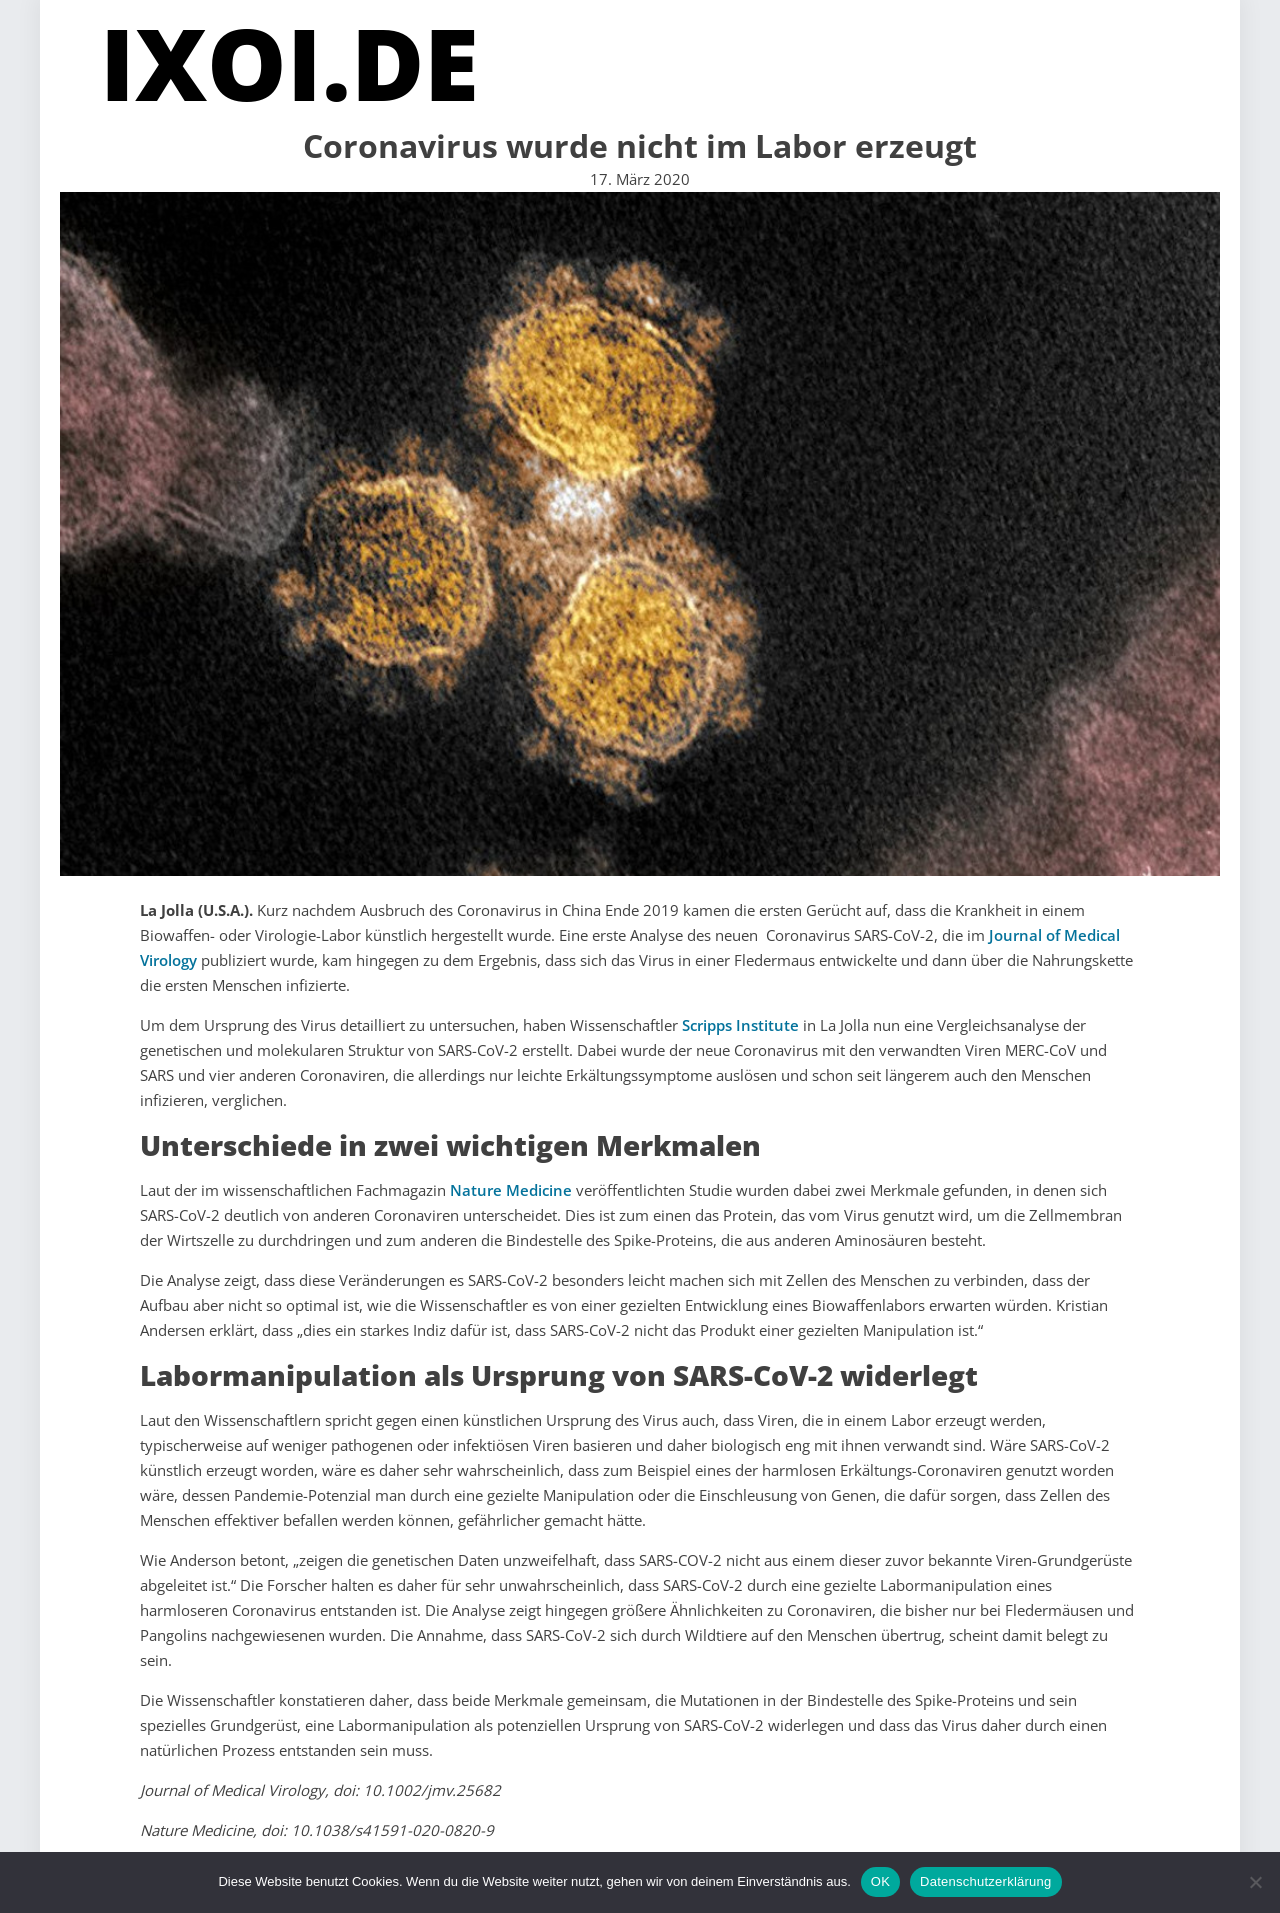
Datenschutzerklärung (985, 1881)
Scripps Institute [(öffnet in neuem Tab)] (740, 1025)
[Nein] (1255, 1882)
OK (880, 1881)
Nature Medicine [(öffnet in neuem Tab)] (511, 1190)
